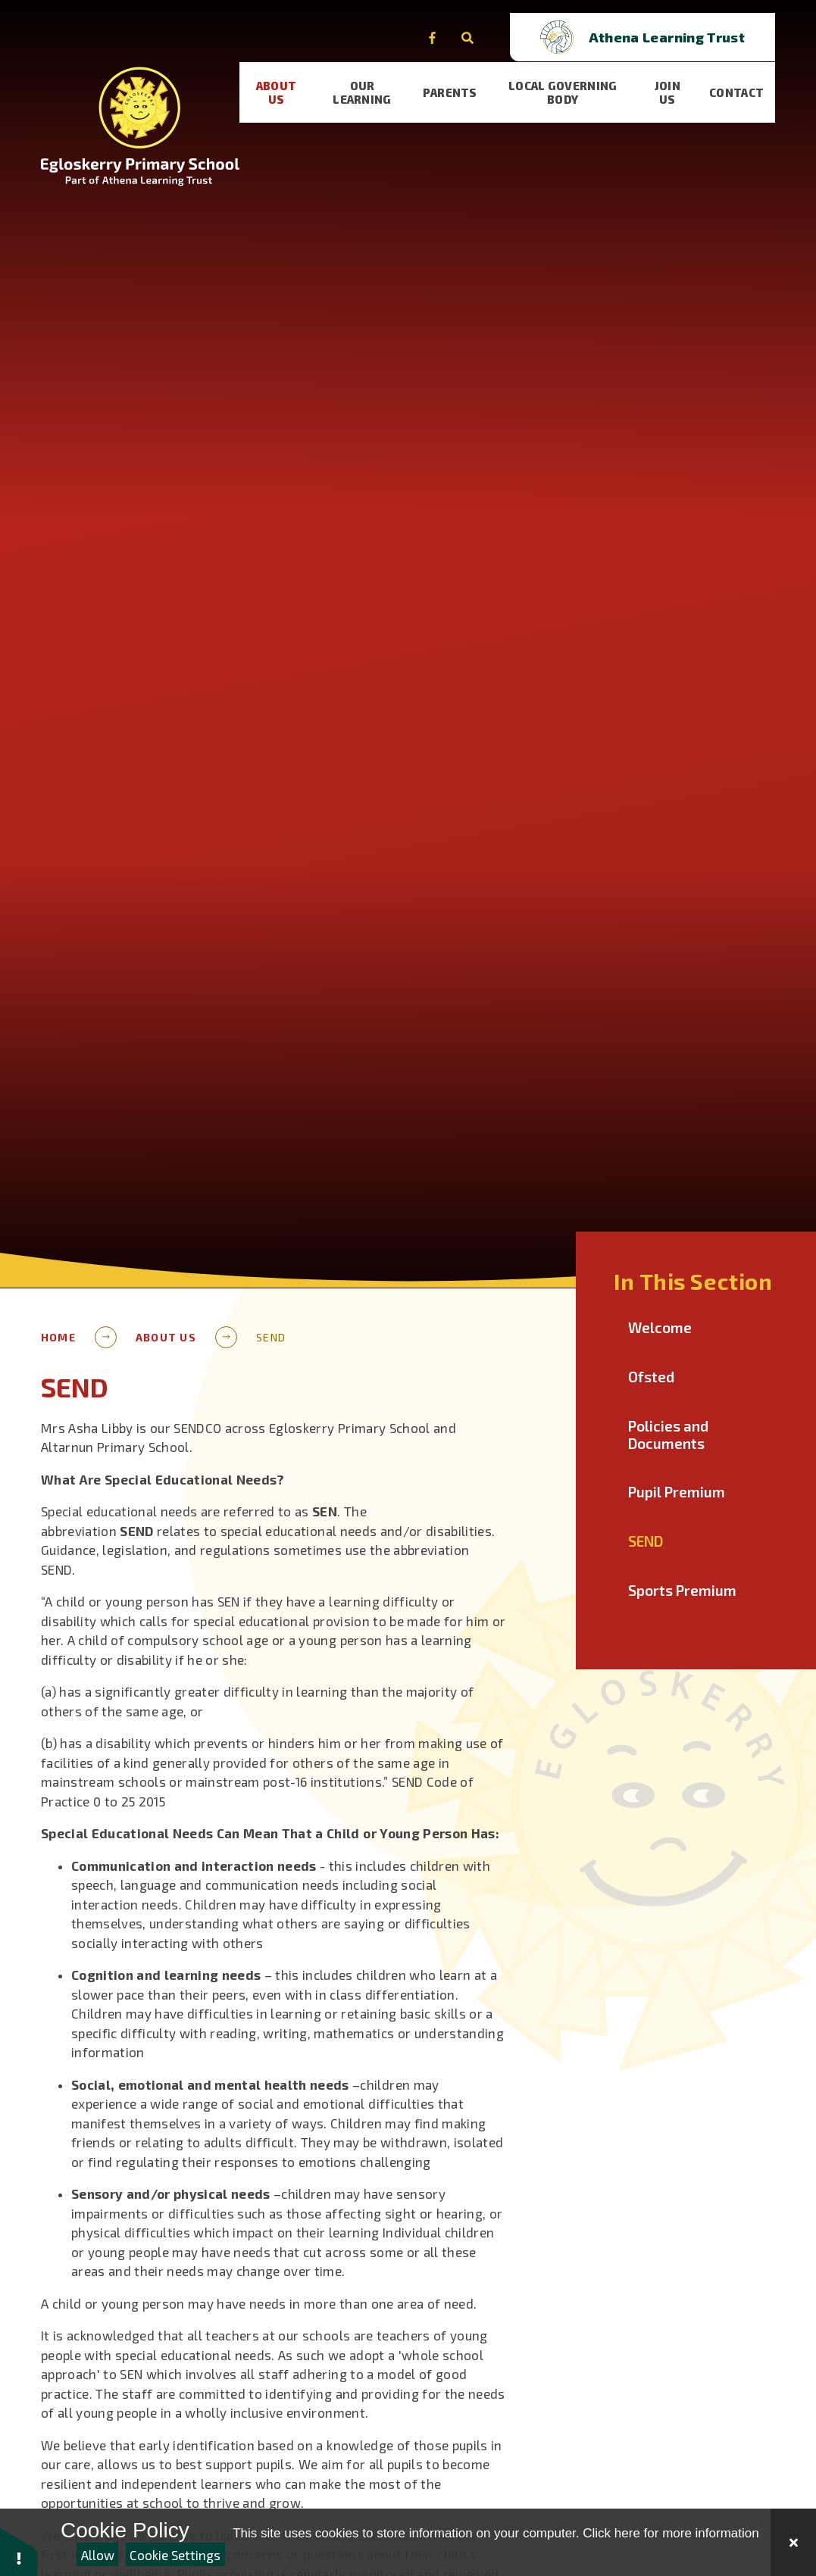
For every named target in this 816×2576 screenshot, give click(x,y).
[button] (19, 2551)
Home (58, 1337)
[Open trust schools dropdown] (683, 25)
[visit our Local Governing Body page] (570, 80)
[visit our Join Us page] (678, 80)
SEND (271, 1337)
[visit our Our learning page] (365, 80)
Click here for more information (670, 2533)
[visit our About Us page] (277, 80)
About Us (166, 1337)
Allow (97, 2554)
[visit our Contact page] (748, 80)
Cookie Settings (175, 2554)
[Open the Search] (508, 25)
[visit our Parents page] (455, 80)
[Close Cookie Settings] (793, 2542)
